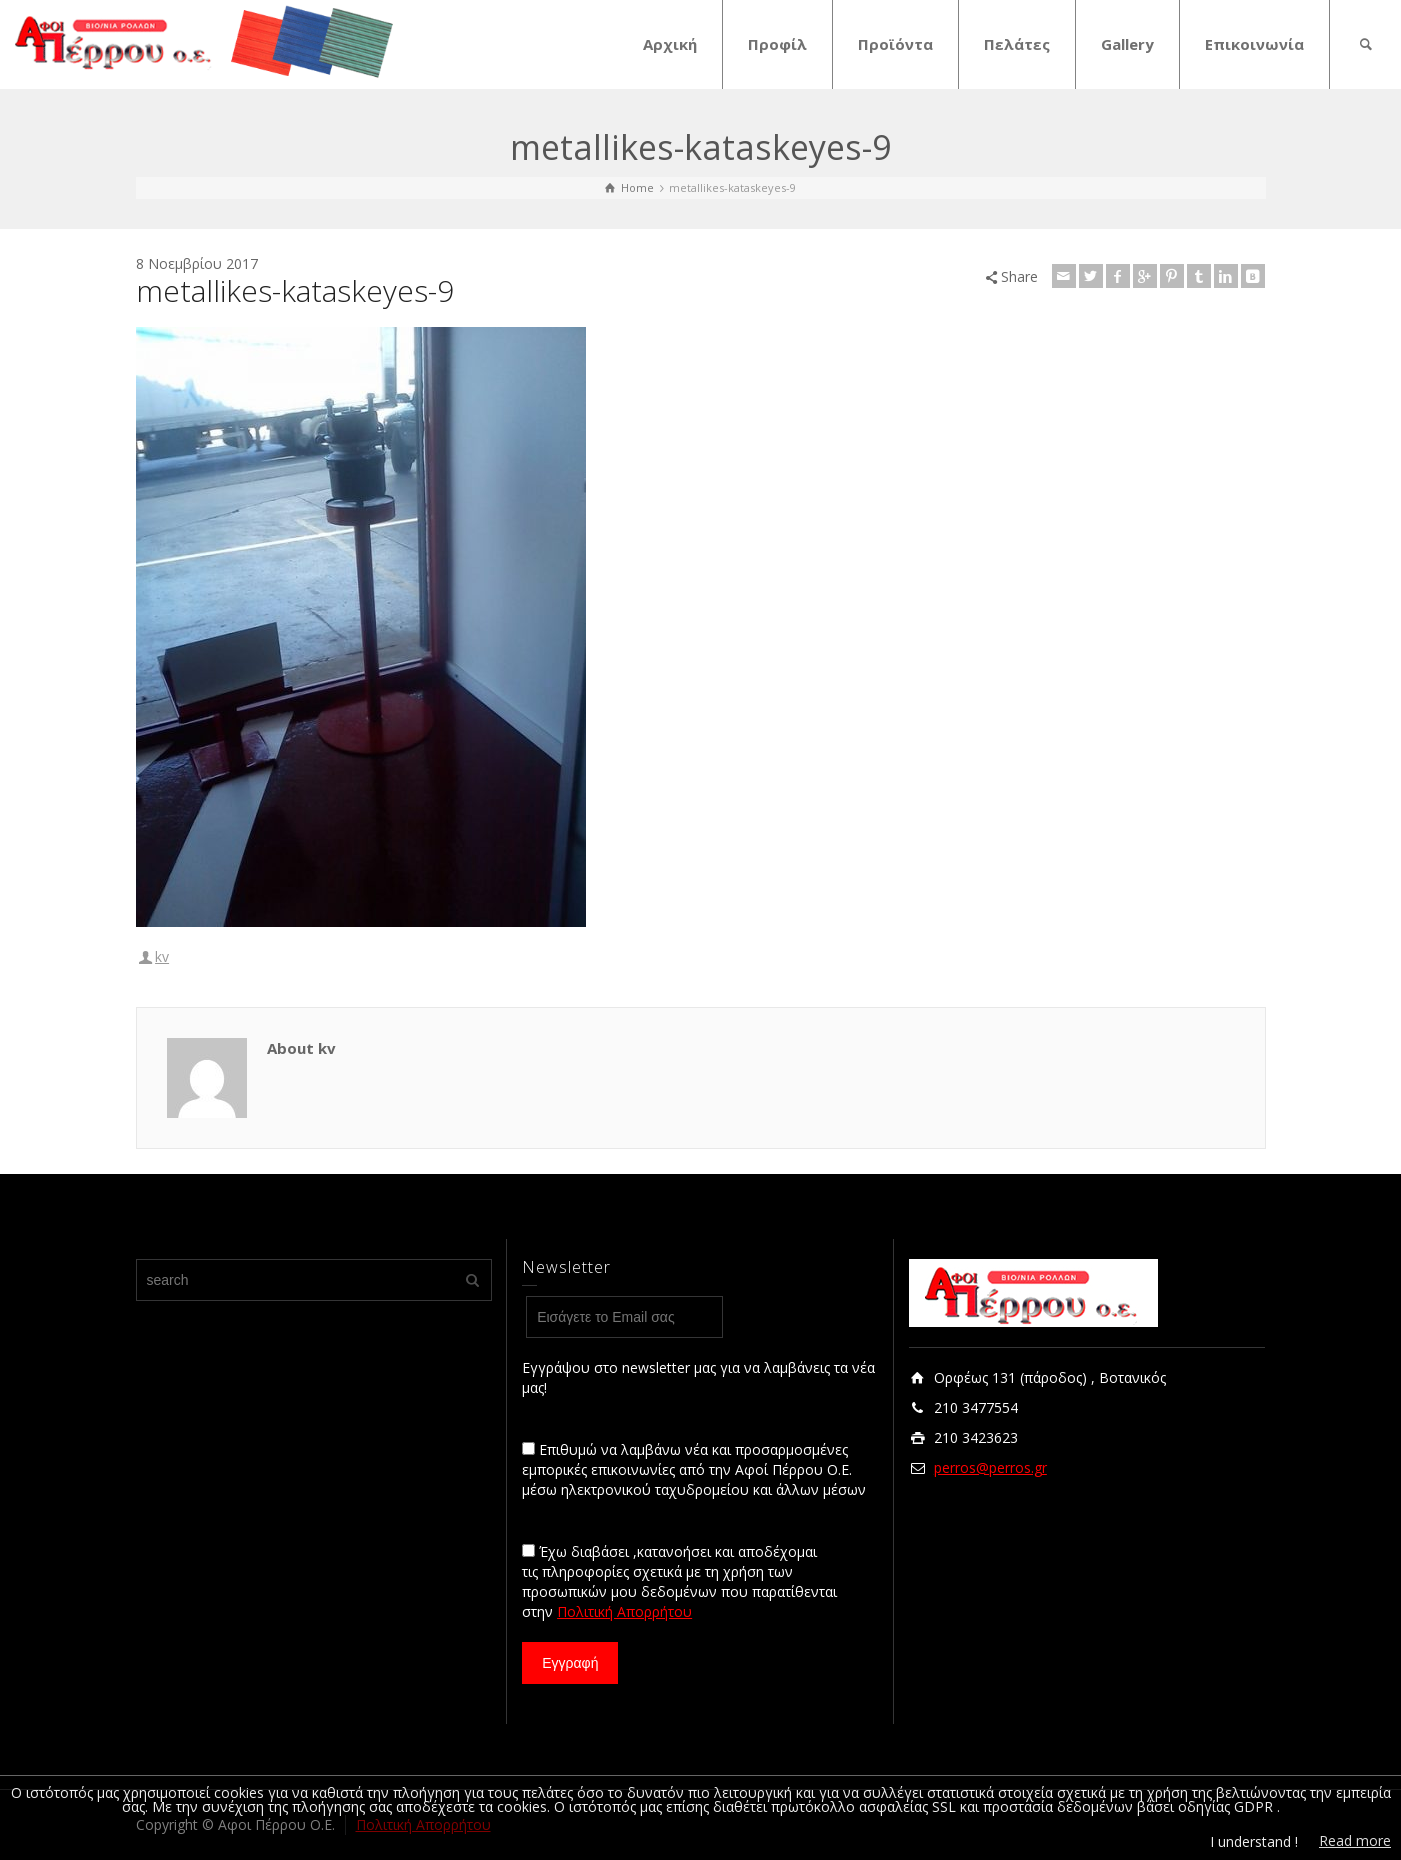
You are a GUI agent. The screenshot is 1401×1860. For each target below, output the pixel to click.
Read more (1355, 1840)
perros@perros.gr (990, 1467)
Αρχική (670, 44)
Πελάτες (1017, 44)
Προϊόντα (895, 44)
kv (162, 956)
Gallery (1127, 44)
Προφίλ (777, 44)
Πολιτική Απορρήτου (624, 1611)
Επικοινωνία (1254, 44)
